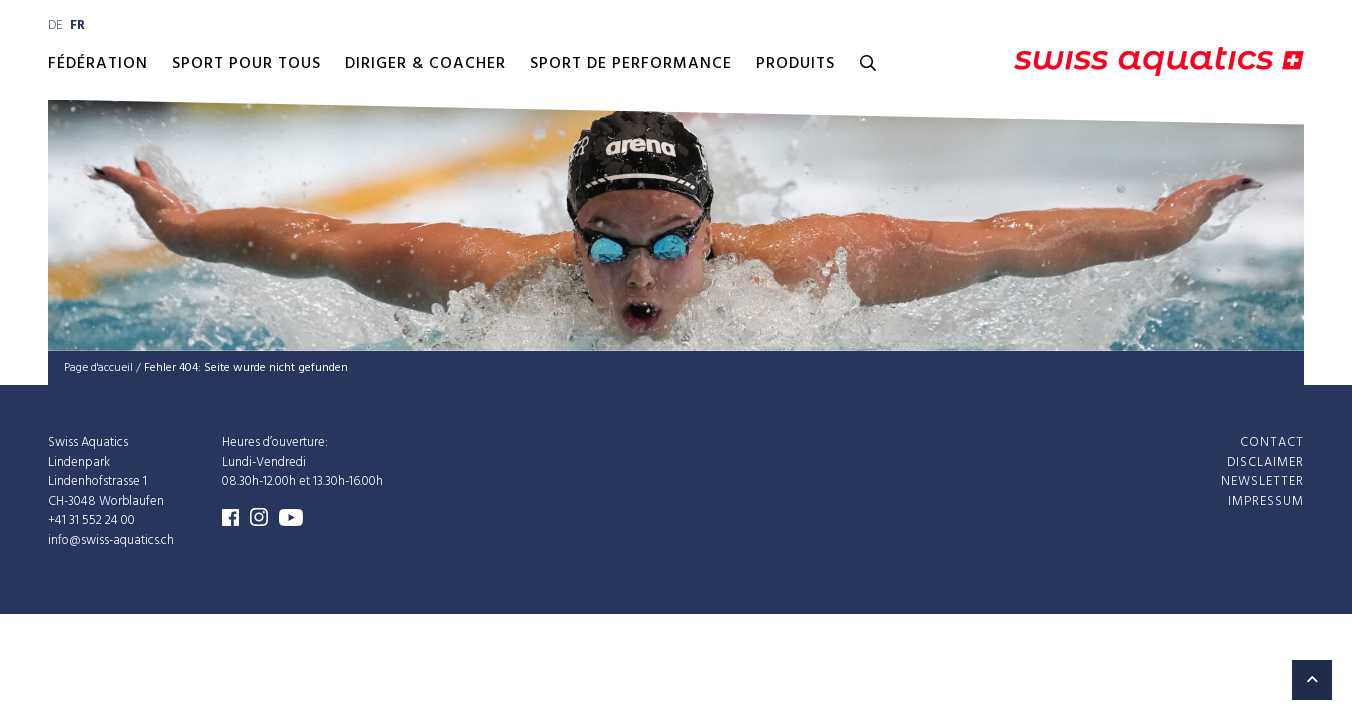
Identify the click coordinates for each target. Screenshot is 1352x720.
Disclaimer (1265, 461)
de (55, 25)
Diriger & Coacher (425, 64)
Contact (1272, 442)
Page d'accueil (98, 368)
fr (77, 25)
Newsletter (1262, 481)
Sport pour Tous (246, 64)
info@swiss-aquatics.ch (111, 539)
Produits (795, 64)
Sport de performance (631, 64)
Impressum (1266, 500)
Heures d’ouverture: (275, 442)
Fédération (98, 64)
